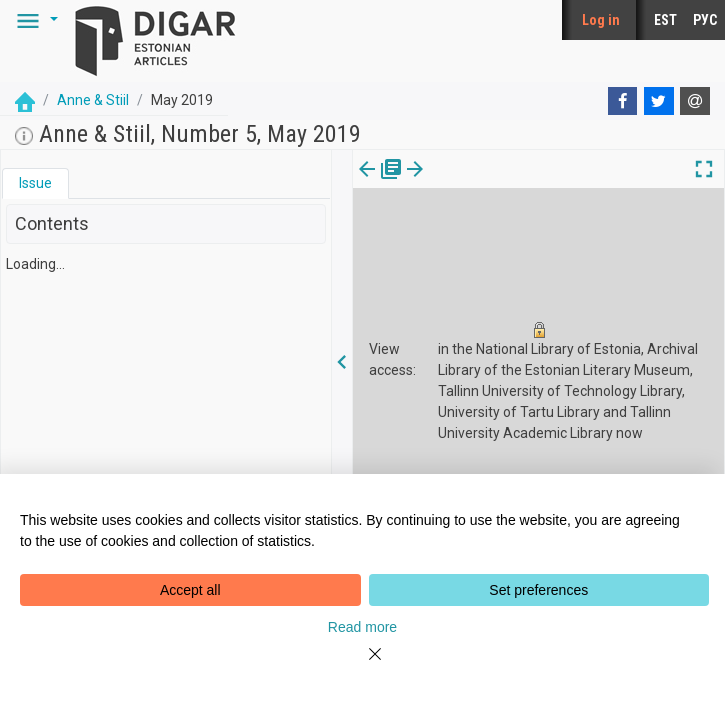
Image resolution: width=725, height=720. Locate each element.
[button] (34, 20)
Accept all (190, 590)
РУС (705, 20)
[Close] (363, 666)
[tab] (35, 183)
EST (665, 20)
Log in (601, 20)
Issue (35, 183)
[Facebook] (623, 101)
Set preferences (538, 590)
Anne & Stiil (93, 100)
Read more (362, 627)
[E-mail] (695, 101)
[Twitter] (659, 101)
